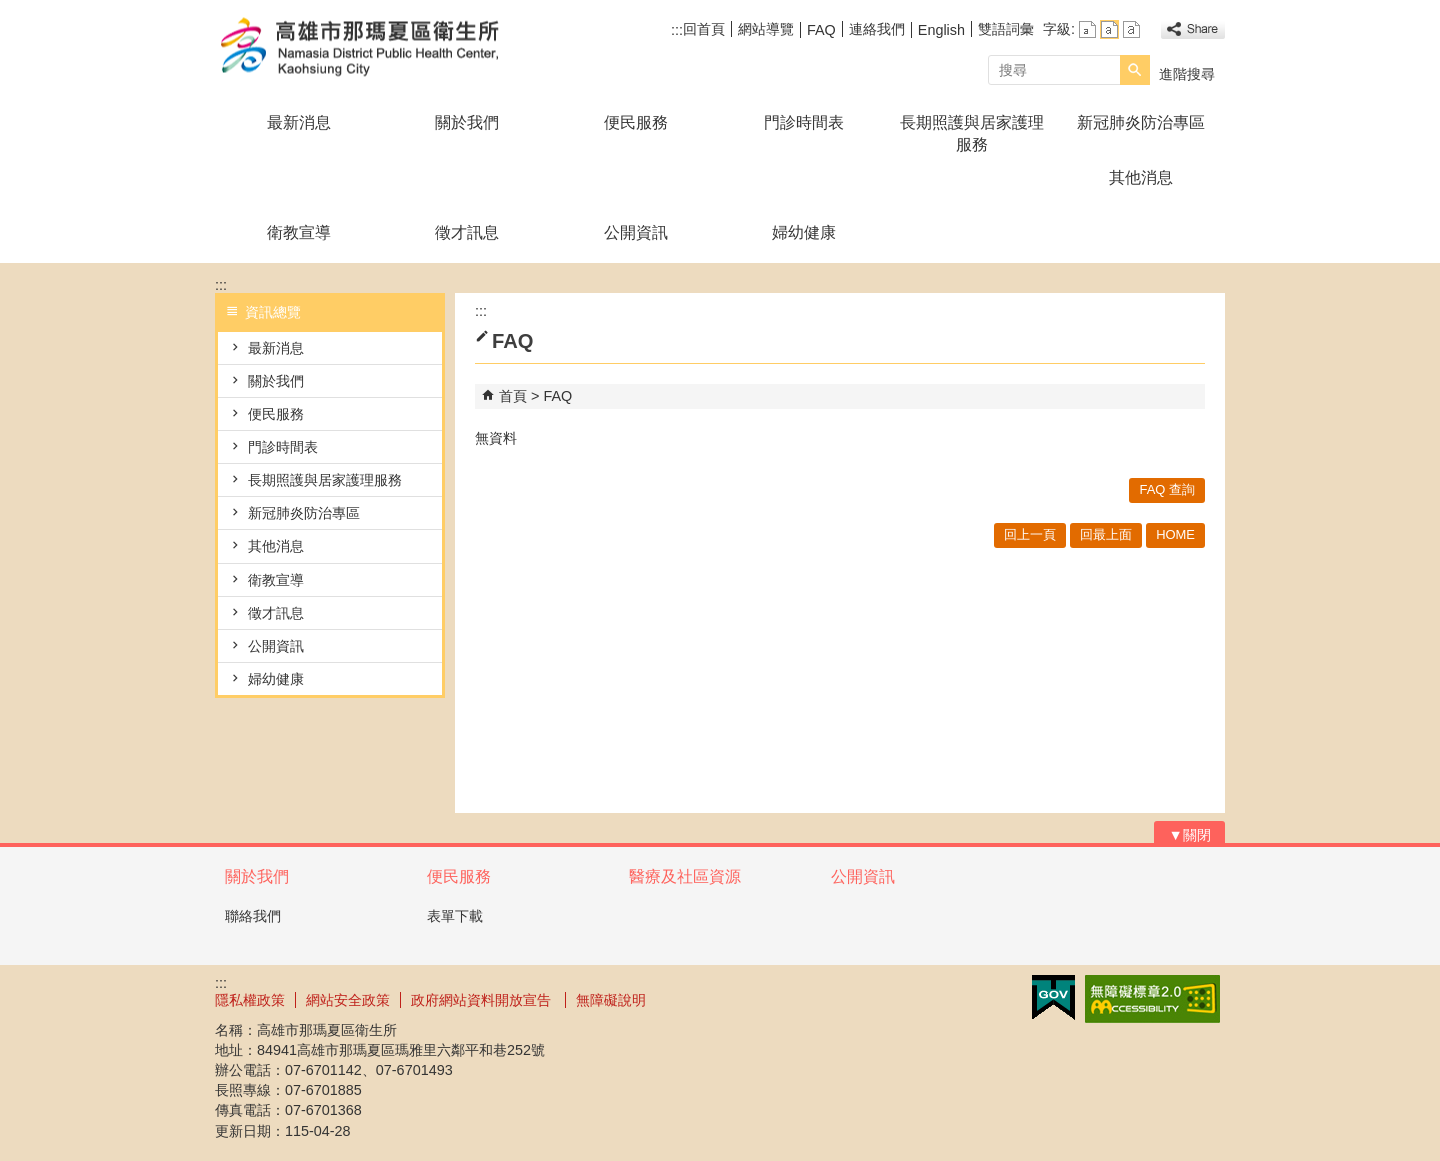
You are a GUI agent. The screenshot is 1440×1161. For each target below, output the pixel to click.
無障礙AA (1152, 999)
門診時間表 (804, 122)
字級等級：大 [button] (1131, 29)
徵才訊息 (467, 232)
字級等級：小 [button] (1087, 29)
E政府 (1053, 997)
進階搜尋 (1187, 74)
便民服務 (636, 122)
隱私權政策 (250, 1000)
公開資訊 (636, 232)
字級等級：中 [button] (1109, 29)
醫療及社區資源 (685, 876)
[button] (1135, 70)
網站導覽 (766, 29)
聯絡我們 (253, 916)
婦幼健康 (804, 232)
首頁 (513, 396)
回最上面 (1106, 534)
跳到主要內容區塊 (10, 10)
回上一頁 (1030, 534)
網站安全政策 (348, 1000)
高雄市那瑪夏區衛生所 (384, 48)
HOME (1175, 534)
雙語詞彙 (1006, 29)
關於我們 (467, 122)
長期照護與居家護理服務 (972, 133)
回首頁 (704, 29)
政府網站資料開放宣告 (483, 1000)
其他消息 (1141, 177)
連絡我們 (877, 29)
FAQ (821, 30)
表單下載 (455, 916)
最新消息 (299, 122)
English (941, 30)
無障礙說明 (611, 1000)
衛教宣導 (299, 232)
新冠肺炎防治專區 (1141, 122)
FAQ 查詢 (1167, 489)
